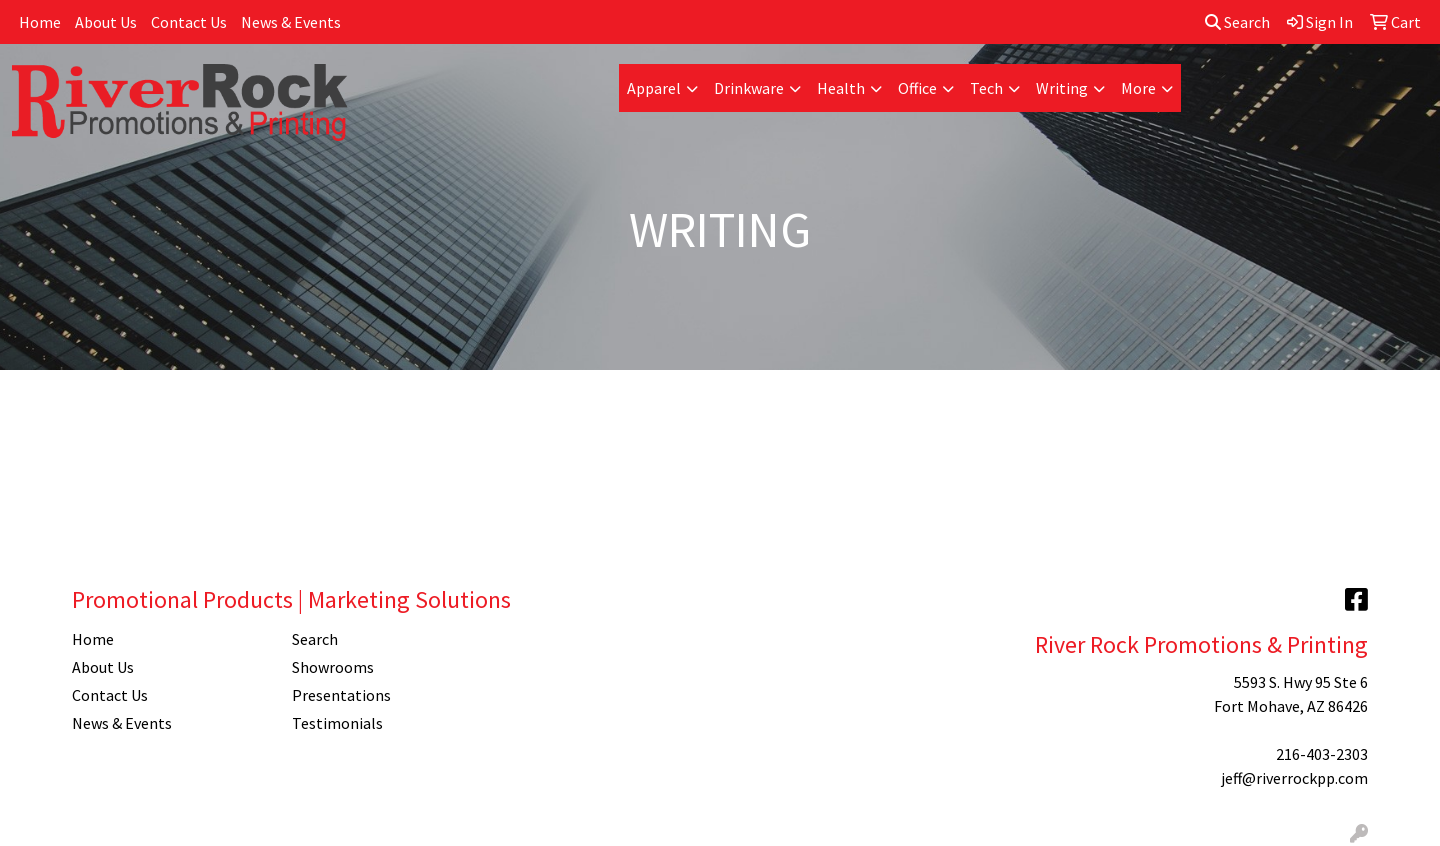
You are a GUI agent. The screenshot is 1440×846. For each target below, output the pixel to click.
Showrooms (333, 667)
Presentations (341, 695)
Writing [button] (1062, 88)
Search (1237, 22)
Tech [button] (986, 88)
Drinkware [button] (749, 88)
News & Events (291, 22)
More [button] (1138, 88)
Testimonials (337, 723)
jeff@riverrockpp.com (1294, 778)
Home (40, 22)
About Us (106, 22)
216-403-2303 (1322, 754)
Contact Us (189, 22)
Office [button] (917, 88)
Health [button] (841, 88)
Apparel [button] (654, 88)
